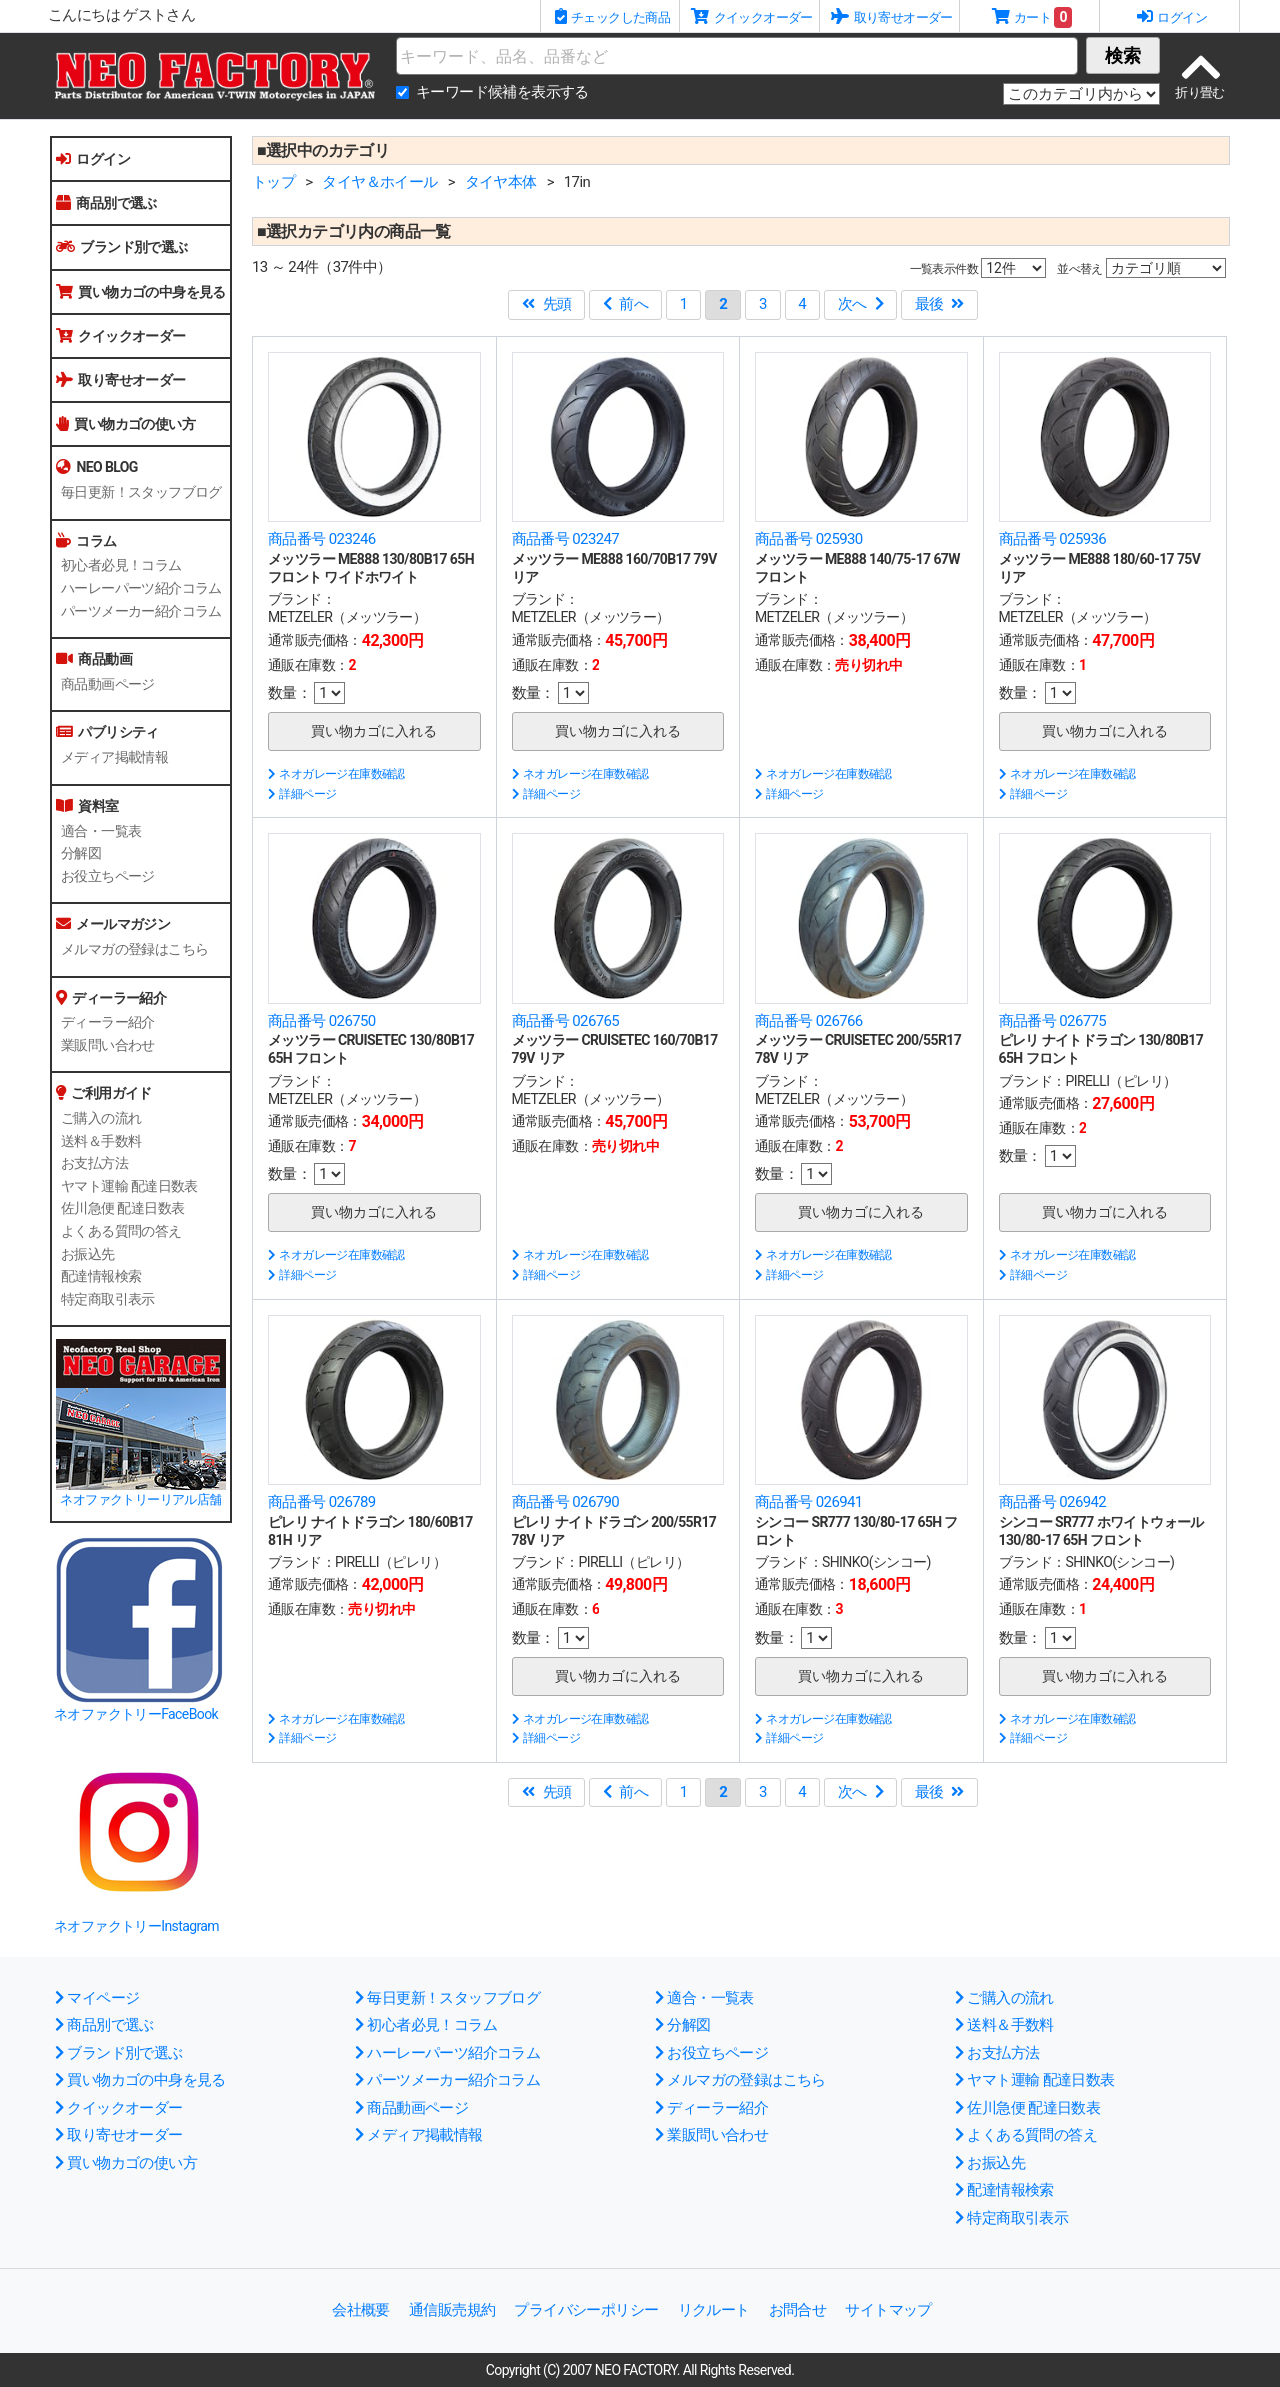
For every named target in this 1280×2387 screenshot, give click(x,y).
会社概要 (361, 2310)
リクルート (714, 2310)
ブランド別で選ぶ (122, 247)
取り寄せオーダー (121, 380)
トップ (273, 182)
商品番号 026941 (809, 1502)
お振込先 (88, 1254)
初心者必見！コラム (121, 565)
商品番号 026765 (566, 1021)
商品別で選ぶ (106, 203)
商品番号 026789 (322, 1502)
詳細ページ (302, 794)
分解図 (81, 853)
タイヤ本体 (501, 182)
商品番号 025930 (809, 539)
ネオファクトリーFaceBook (136, 1714)
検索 (1123, 55)
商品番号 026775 (1053, 1021)
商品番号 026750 (322, 1021)
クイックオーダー (121, 336)
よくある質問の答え (121, 1231)
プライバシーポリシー (586, 2310)
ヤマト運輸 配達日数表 (129, 1186)
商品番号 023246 (322, 539)
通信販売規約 (452, 2310)
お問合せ (798, 2310)
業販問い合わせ (108, 1045)
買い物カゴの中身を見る (141, 292)
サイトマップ (888, 2310)
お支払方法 (94, 1163)
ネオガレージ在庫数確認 (336, 774)
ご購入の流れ (101, 1118)
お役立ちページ (108, 876)
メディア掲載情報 (114, 757)
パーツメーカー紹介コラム (141, 611)
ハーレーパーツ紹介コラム (141, 588)
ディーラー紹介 (108, 1022)
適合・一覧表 (101, 831)
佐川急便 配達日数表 (122, 1208)
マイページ (97, 1998)
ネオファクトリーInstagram (136, 1926)
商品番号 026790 (566, 1502)
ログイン (93, 159)
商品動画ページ (108, 684)
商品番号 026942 (1053, 1502)
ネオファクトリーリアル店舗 (140, 1499)
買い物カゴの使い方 (125, 424)
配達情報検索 (101, 1276)
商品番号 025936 (1053, 539)
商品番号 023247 (566, 539)
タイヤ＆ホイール (379, 182)
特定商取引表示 (108, 1299)
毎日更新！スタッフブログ (141, 492)
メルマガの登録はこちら (134, 949)
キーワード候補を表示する (502, 92)
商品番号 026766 (809, 1021)
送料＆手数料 (101, 1141)
